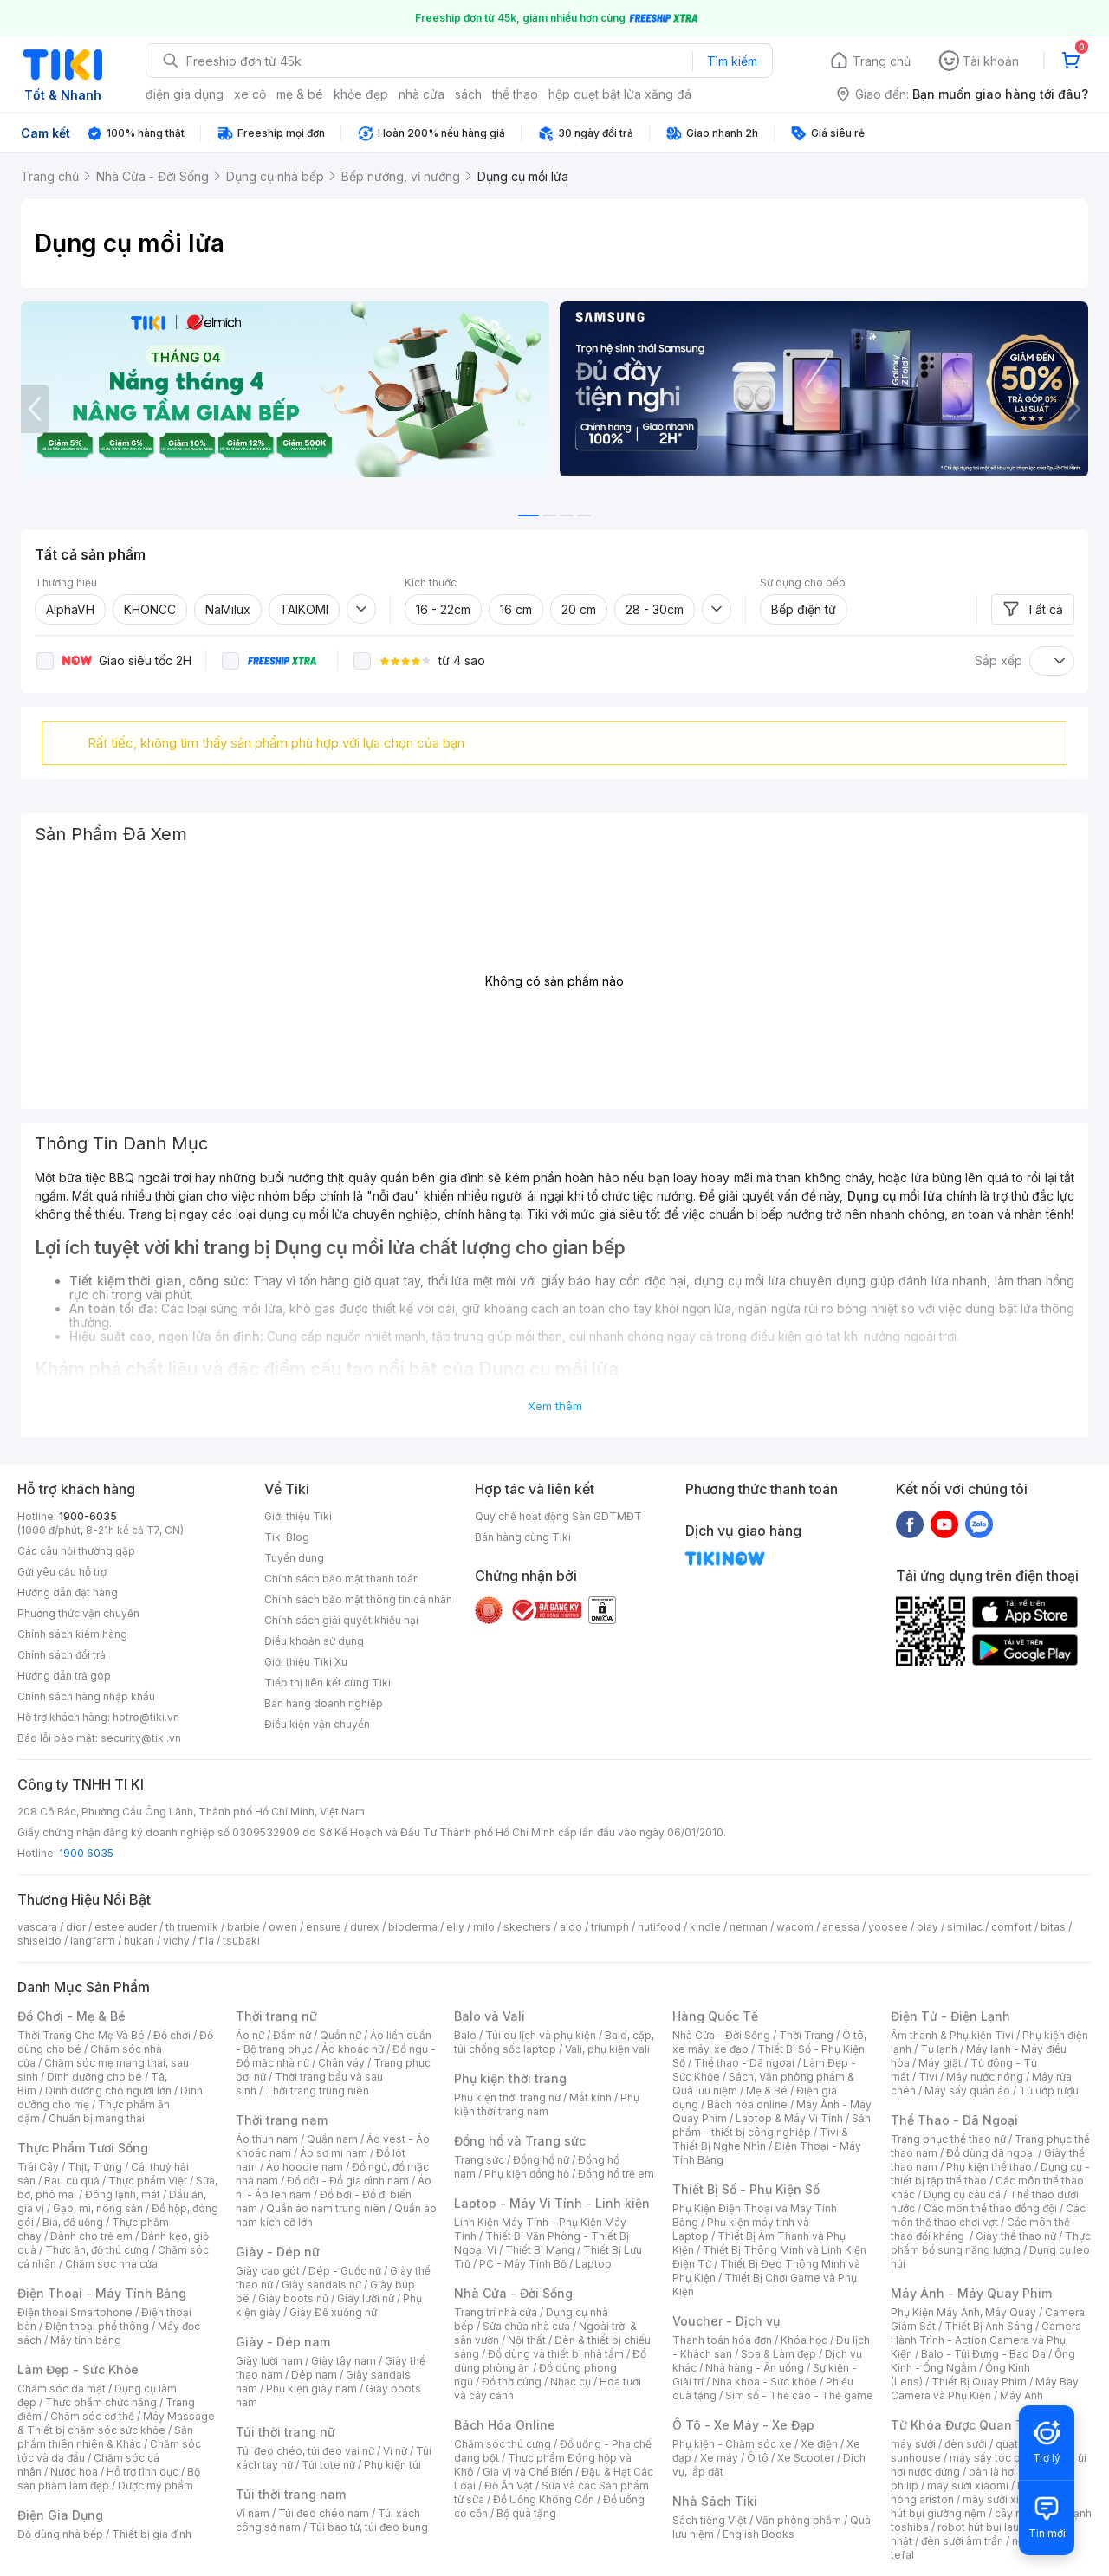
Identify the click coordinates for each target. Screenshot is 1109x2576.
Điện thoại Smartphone (75, 2312)
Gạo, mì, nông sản (98, 2208)
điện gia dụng (185, 94)
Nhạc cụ (570, 2381)
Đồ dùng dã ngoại (990, 2152)
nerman (749, 1926)
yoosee (888, 1926)
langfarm (92, 1940)
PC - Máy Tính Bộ (523, 2263)
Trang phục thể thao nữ (948, 2139)
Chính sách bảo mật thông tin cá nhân (358, 1599)
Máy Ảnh (1021, 2395)
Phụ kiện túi (392, 2464)
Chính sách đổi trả (61, 1654)
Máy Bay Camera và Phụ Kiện (985, 2388)
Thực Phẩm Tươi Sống (82, 2147)
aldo (571, 1926)
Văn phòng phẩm (798, 2520)
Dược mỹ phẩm (155, 2485)
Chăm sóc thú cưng (502, 2443)
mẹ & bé (299, 94)
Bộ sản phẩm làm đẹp (108, 2478)
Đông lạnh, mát (122, 2194)
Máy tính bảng (85, 2339)
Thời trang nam (282, 2120)
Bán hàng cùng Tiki (523, 1537)
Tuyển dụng (294, 1557)
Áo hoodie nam (304, 2166)
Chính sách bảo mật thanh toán (341, 1578)
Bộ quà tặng (526, 2513)
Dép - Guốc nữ (344, 2270)
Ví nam (252, 2513)
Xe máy (719, 2457)
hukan (139, 1940)
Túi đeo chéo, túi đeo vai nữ (305, 2450)
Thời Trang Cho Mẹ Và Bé (81, 2035)
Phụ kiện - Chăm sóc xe (732, 2443)
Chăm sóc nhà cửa (111, 2263)
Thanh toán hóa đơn (722, 2339)
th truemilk (191, 1926)
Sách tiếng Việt (709, 2520)
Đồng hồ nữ (541, 2159)
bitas (1053, 1926)
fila (206, 1940)
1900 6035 (86, 1853)
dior (76, 1926)
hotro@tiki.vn (146, 1717)
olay (927, 1926)
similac (965, 1926)
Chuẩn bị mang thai (97, 2118)
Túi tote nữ (328, 2464)
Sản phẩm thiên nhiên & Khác (105, 2437)
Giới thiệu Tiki (298, 1516)
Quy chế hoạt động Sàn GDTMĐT (558, 1516)
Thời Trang (806, 2035)
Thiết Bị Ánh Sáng (988, 2326)
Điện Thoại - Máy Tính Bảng (101, 2293)
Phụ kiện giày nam (311, 2388)
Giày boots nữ (293, 2298)
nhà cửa (421, 94)
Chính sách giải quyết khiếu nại (341, 1620)
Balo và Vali (489, 2016)
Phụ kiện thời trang (510, 2078)
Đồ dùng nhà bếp (60, 2533)
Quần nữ (340, 2035)
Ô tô (758, 2457)
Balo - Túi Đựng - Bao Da (983, 2353)
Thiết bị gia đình (151, 2533)
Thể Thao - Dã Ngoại (954, 2120)
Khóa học (804, 2339)
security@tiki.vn (141, 1737)
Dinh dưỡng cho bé (94, 2076)
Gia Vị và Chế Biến (528, 2471)
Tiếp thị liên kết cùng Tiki (327, 1682)
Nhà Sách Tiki (714, 2501)
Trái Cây (38, 2166)
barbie (243, 1926)
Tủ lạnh (938, 2048)
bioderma (413, 1926)
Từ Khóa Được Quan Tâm (966, 2424)
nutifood (659, 1926)
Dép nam (314, 2374)
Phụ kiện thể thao (989, 2166)
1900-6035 (88, 1516)
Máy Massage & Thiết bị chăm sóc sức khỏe (116, 2423)
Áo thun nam (267, 2139)
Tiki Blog (286, 1537)
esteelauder (125, 1926)
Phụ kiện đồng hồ (526, 2173)
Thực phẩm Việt (147, 2180)
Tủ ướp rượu (1049, 2090)
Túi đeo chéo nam (323, 2513)
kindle (705, 1926)
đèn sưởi (965, 2443)
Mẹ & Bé (767, 2090)
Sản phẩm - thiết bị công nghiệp (771, 2125)
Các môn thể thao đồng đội (990, 2208)
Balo (465, 2035)
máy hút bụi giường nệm (982, 2506)
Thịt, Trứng (95, 2166)
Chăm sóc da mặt (61, 2388)
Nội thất (527, 2339)
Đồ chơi (172, 2035)
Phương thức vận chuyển (78, 1613)
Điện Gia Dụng (60, 2515)
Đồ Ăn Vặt (508, 2485)
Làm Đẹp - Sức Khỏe (78, 2369)
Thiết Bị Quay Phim (979, 2381)
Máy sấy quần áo (967, 2090)
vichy (176, 1940)
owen (283, 1926)
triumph (610, 1926)
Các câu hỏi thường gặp (76, 1550)
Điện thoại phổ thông (97, 2326)
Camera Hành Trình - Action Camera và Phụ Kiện (986, 2340)
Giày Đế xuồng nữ (333, 2312)
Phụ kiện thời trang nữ (507, 2097)
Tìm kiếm (732, 61)
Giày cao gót (268, 2270)
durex (364, 1926)
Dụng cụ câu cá (962, 2194)
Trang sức (479, 2159)
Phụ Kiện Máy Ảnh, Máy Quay (963, 2312)
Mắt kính (590, 2097)
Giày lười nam (269, 2360)
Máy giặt (940, 2062)
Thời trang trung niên (317, 2090)
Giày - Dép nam (283, 2341)
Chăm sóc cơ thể (92, 2416)
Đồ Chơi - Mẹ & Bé (71, 2016)
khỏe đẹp (361, 94)
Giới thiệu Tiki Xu (305, 1661)
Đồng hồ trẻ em (616, 2173)
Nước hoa (74, 2471)
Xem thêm (555, 1406)
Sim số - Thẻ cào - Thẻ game (799, 2395)
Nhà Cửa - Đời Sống (513, 2293)
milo (484, 1926)
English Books (758, 2533)
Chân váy (341, 2062)
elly (455, 1926)
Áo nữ (250, 2035)
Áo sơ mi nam (333, 2152)
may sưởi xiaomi (967, 2485)
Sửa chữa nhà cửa (526, 2326)
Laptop (593, 2263)
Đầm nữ (292, 2035)
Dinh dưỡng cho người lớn (108, 2090)
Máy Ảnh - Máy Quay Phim (971, 2293)
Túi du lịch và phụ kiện (540, 2035)
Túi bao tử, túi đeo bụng (368, 2527)
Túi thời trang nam (291, 2494)
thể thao (515, 94)
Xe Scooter (805, 2457)
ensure (323, 1926)
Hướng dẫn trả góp (64, 1675)
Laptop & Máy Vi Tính (789, 2118)
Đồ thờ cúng (512, 2381)
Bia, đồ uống (72, 2222)
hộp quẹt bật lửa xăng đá (619, 94)
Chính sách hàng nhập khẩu (86, 1696)
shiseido (39, 1940)
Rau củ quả (72, 2180)
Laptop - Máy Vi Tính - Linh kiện (552, 2203)
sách (468, 94)
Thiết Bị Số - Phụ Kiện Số (746, 2189)
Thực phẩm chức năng (101, 2402)
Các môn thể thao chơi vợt (988, 2215)
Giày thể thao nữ (1016, 2236)
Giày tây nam (343, 2360)
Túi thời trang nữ (285, 2431)
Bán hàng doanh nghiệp (323, 1703)
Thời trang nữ (276, 2016)
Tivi (927, 2076)
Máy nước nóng (984, 2076)
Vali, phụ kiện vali (607, 2048)
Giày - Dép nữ (278, 2251)
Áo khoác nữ (352, 2048)
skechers (527, 1926)
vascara (37, 1926)
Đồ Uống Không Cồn (543, 2499)
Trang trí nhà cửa (495, 2312)
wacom (795, 1926)
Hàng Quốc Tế (715, 2016)
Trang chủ (882, 61)
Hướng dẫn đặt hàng (67, 1592)
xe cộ (250, 94)
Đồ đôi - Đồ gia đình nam (348, 2180)
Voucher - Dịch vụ (726, 2321)
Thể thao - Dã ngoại (744, 2062)
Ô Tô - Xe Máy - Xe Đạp (743, 2424)
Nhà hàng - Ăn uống (754, 2367)
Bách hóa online (747, 2104)
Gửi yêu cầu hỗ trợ (62, 1571)
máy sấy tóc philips (998, 2457)
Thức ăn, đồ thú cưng (97, 2249)
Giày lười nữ (365, 2298)
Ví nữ (395, 2450)
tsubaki (241, 1940)
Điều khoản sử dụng (314, 1640)
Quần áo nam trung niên (326, 2208)
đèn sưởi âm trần (962, 2540)
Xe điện (819, 2443)
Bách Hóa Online (504, 2424)
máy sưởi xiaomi (1003, 2499)
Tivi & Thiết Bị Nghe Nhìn (760, 2139)
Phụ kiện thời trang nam (546, 2104)
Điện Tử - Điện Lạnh (950, 2016)
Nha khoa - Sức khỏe (764, 2381)
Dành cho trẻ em (91, 2236)
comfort (1011, 1926)
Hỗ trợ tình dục (142, 2471)
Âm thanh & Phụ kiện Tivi (952, 2035)
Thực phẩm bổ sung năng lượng (991, 2243)
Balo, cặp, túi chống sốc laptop (554, 2042)
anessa (840, 1926)
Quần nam (332, 2139)
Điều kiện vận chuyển (317, 1724)
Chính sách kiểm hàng (72, 1634)
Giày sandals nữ (321, 2284)
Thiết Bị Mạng (539, 2249)
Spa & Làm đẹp (778, 2353)
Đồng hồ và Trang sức (520, 2140)
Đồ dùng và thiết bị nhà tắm (556, 2353)
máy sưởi (913, 2443)
